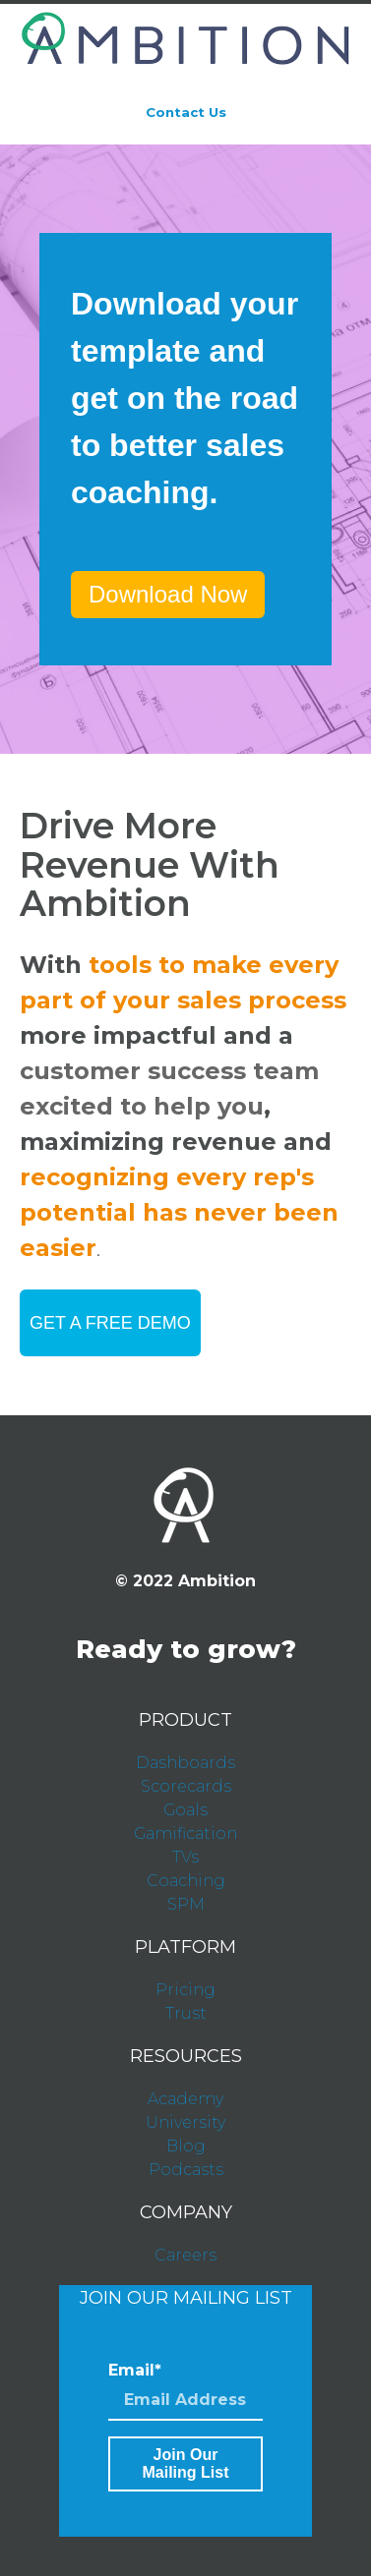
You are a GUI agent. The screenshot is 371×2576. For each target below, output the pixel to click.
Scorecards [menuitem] (186, 1786)
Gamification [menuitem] (185, 1833)
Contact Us (186, 112)
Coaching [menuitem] (186, 1880)
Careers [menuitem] (185, 2255)
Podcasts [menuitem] (186, 2169)
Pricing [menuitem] (185, 1989)
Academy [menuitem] (185, 2098)
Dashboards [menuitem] (185, 1762)
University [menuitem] (185, 2122)
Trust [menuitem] (186, 2013)
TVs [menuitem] (185, 1857)
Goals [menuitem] (185, 1810)
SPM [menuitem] (186, 1904)
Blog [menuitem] (186, 2146)
